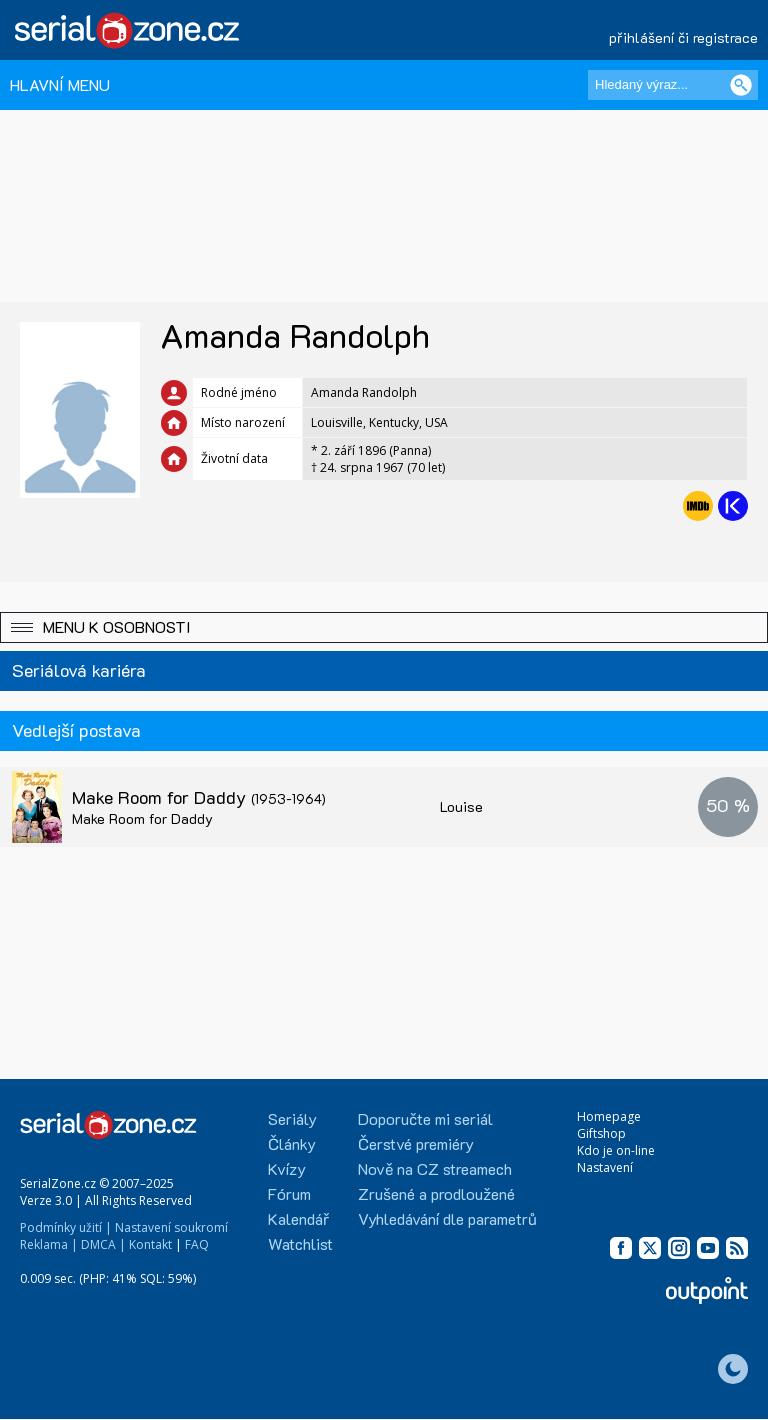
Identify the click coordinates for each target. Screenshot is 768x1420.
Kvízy (287, 1168)
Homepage (609, 1116)
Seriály (292, 1118)
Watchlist (300, 1243)
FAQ (197, 1244)
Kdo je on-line (616, 1150)
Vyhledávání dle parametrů (447, 1218)
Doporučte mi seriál (425, 1118)
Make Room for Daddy (199, 797)
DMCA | (103, 1244)
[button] (384, 627)
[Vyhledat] (741, 85)
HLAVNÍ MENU (60, 84)
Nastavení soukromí (171, 1227)
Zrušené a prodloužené (436, 1193)
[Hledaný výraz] (673, 85)
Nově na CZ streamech (435, 1168)
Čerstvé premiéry (416, 1143)
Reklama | (49, 1244)
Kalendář (298, 1218)
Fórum (289, 1193)
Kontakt (150, 1244)
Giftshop (601, 1133)
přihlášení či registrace (683, 37)
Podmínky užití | (66, 1227)
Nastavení (605, 1167)
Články (292, 1143)
